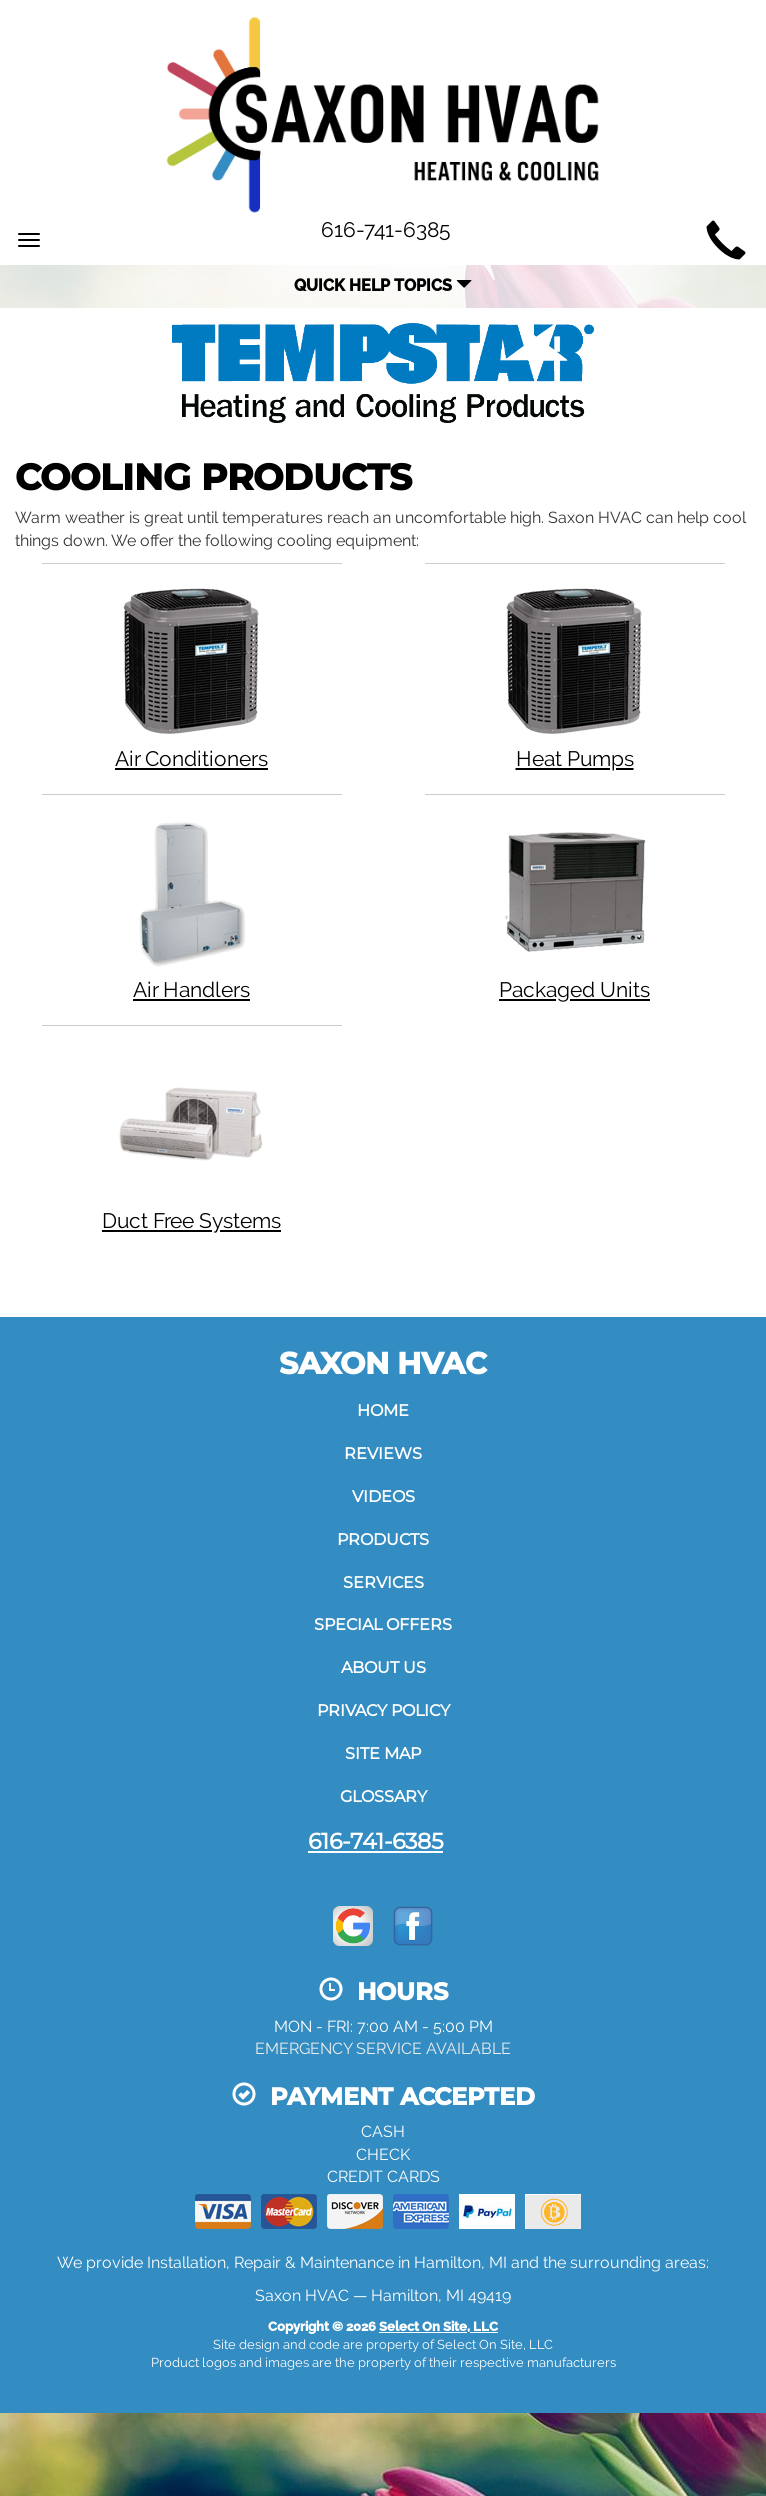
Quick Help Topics (383, 285)
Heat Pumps (575, 677)
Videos (383, 1496)
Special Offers (383, 1624)
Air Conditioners (192, 677)
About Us (383, 1667)
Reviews (383, 1453)
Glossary (383, 1796)
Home (383, 1410)
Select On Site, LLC (438, 2326)
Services (383, 1582)
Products (383, 1539)
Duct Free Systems (192, 1139)
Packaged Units (575, 908)
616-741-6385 (375, 1841)
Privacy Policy (383, 1710)
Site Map (383, 1753)
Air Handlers (192, 908)
